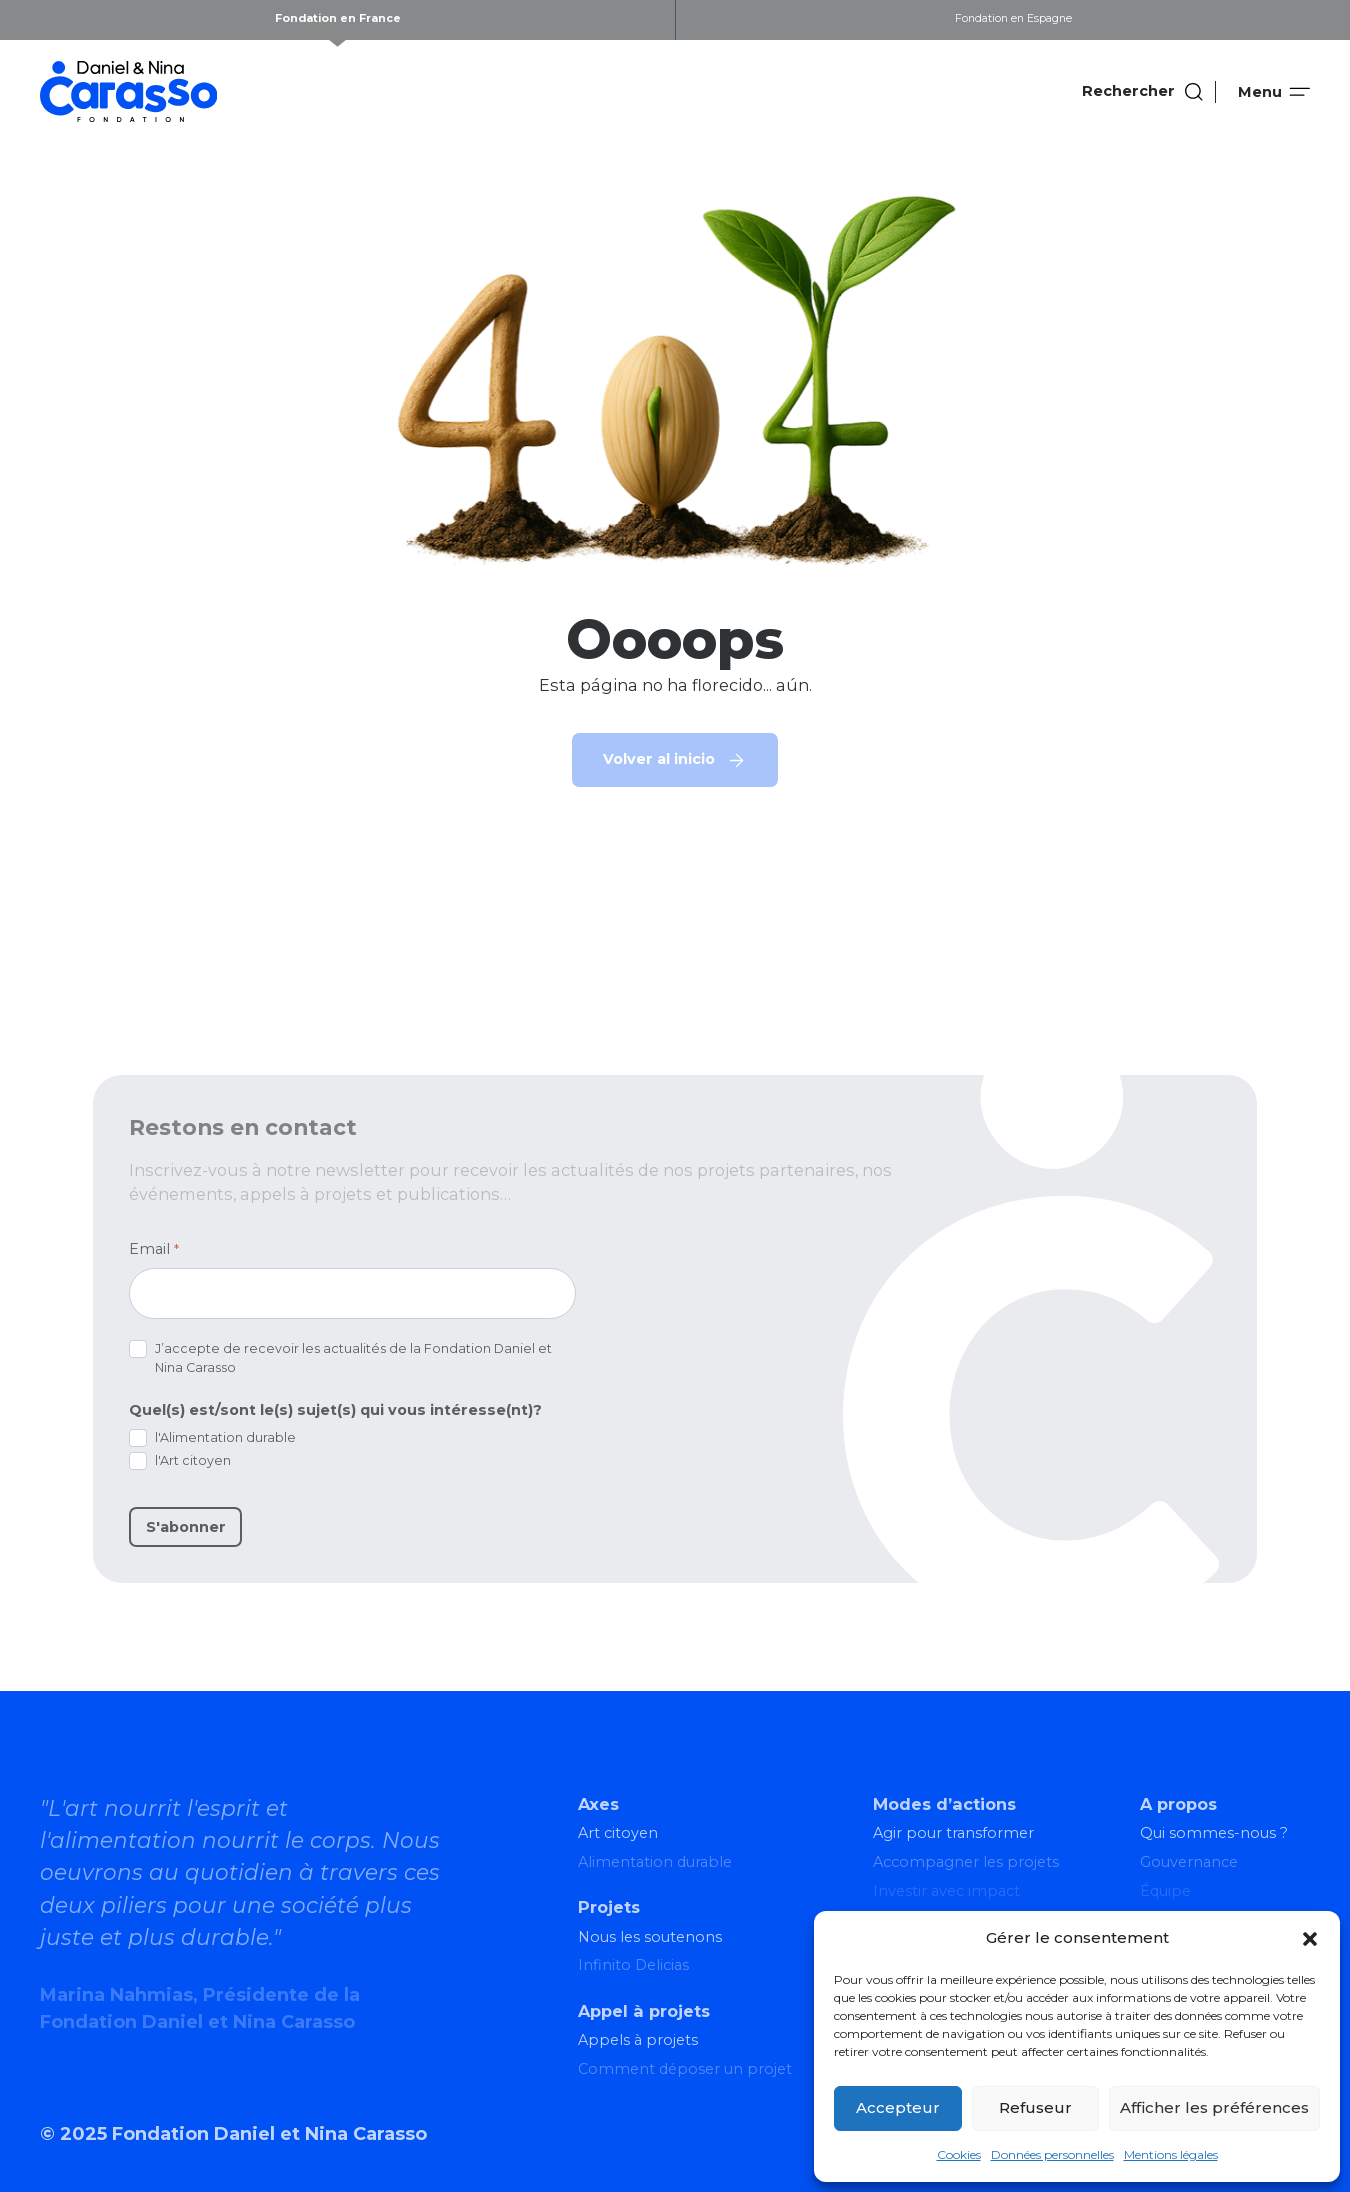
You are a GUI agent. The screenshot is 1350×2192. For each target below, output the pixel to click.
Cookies (959, 2154)
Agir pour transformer (953, 1833)
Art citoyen (618, 1833)
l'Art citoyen (193, 1460)
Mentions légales (1171, 2154)
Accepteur (898, 2107)
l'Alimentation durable (225, 1437)
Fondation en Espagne (1013, 18)
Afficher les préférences (1214, 2107)
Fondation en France (338, 18)
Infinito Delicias (633, 1965)
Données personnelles (1052, 2154)
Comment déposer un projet (685, 2069)
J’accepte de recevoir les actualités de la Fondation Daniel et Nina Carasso (353, 1358)
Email (153, 1250)
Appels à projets (638, 2040)
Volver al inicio (659, 759)
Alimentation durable (655, 1862)
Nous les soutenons (650, 1937)
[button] (1310, 1939)
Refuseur (1035, 2107)
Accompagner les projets (966, 1862)
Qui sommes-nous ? (1214, 1833)
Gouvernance (1189, 1862)
